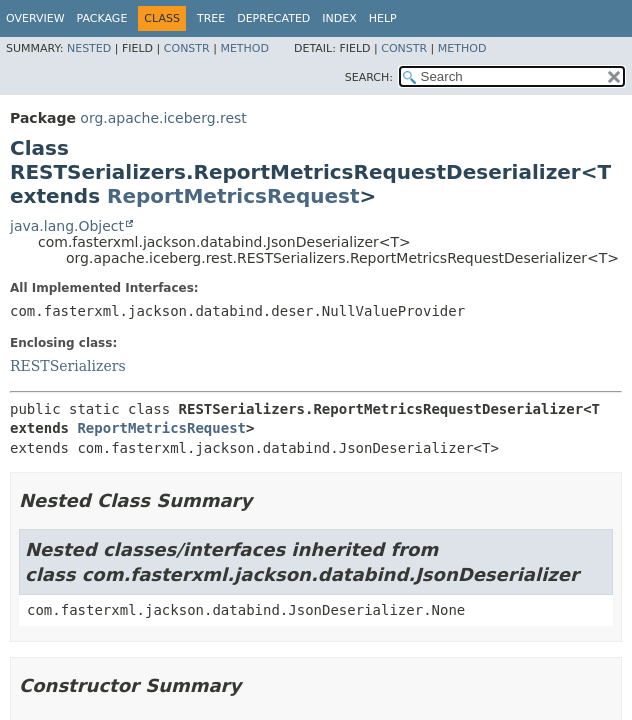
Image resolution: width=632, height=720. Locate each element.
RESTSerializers (68, 366)
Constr (187, 48)
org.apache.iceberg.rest (163, 118)
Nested (89, 48)
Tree (211, 18)
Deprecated (273, 18)
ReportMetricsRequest (233, 196)
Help (383, 18)
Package (102, 18)
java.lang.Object (67, 226)
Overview (35, 18)
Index (339, 18)
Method (244, 48)
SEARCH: (369, 77)
